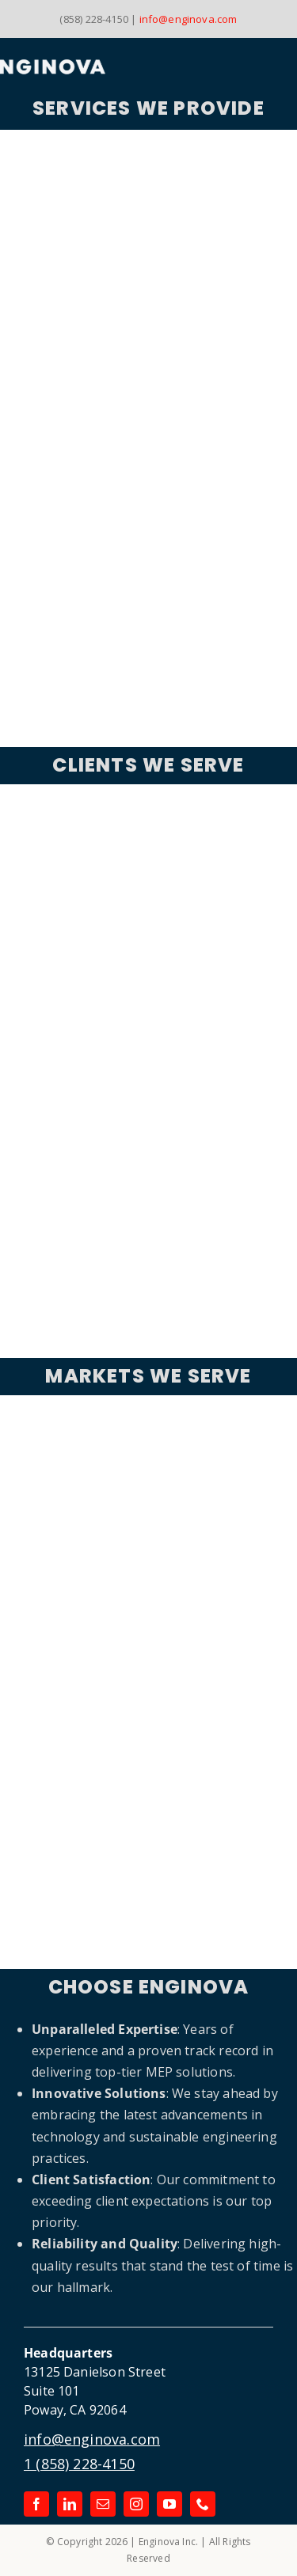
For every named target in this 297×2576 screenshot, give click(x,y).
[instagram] (136, 2504)
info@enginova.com (188, 19)
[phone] (202, 2504)
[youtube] (169, 2504)
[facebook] (36, 2504)
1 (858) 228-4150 (79, 2463)
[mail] (103, 2504)
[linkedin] (69, 2504)
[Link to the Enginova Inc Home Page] (102, 67)
